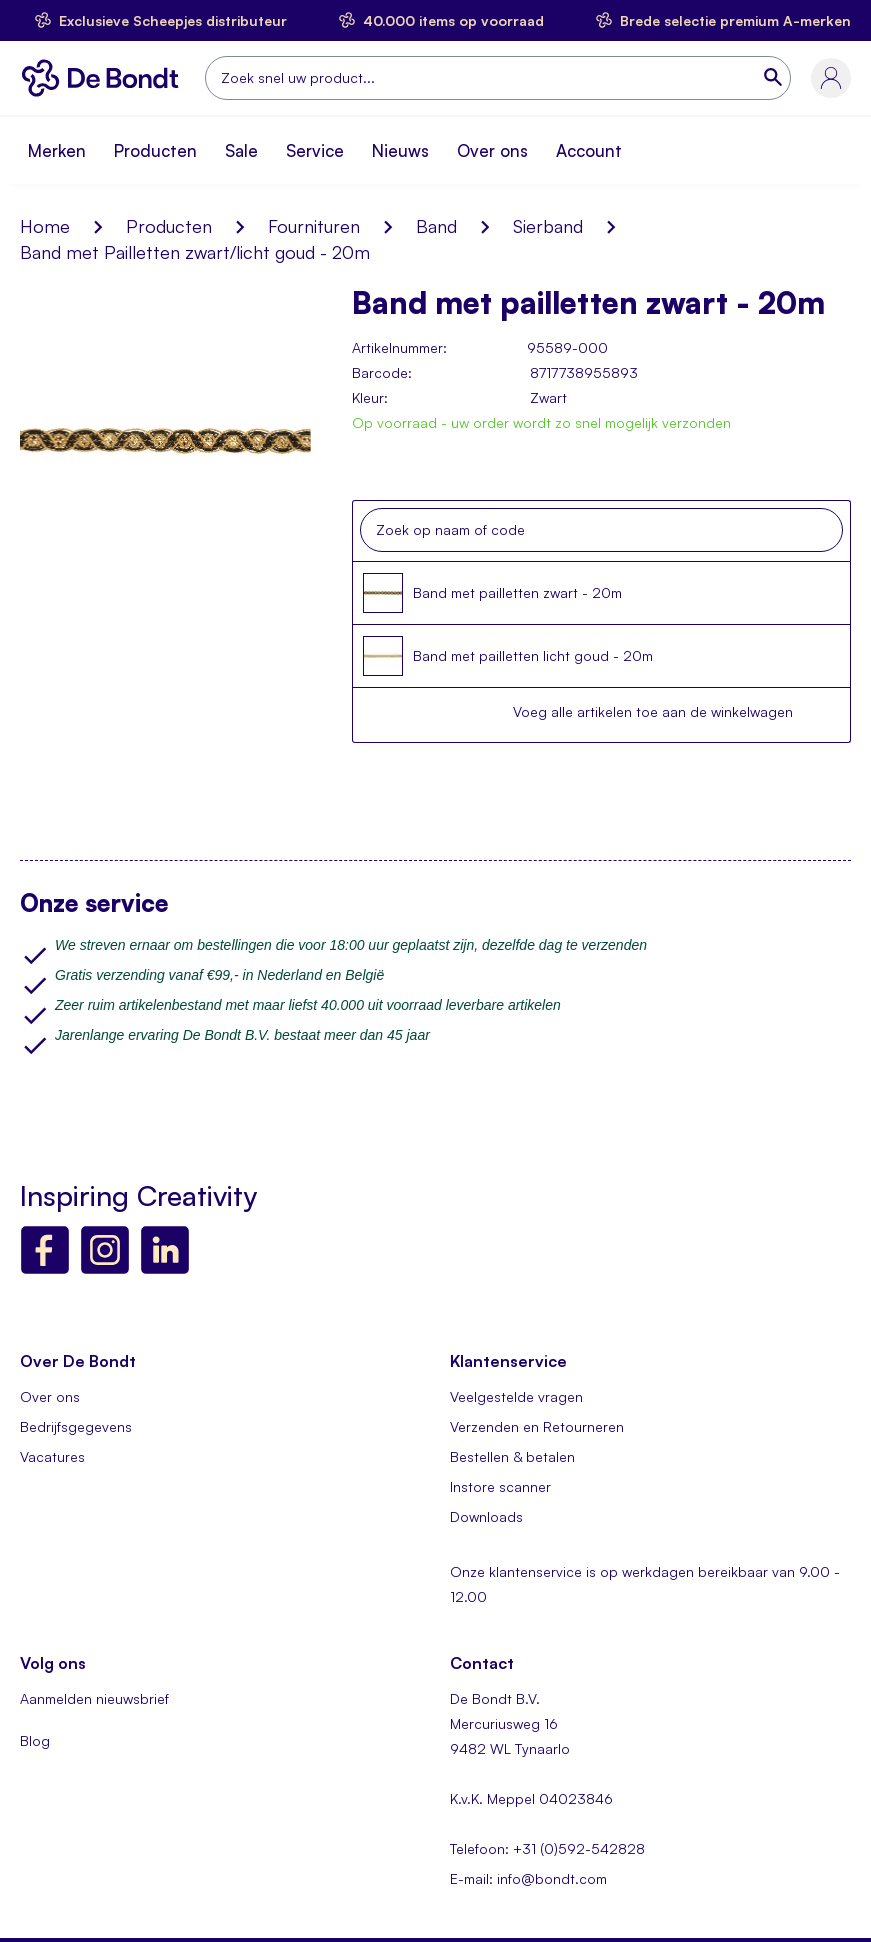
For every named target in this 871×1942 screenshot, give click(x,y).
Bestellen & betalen (512, 1456)
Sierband (548, 226)
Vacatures (52, 1456)
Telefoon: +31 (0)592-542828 (547, 1848)
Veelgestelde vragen (516, 1396)
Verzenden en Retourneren (537, 1426)
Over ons (492, 150)
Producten (155, 150)
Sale (241, 150)
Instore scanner (500, 1486)
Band (436, 226)
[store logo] (105, 78)
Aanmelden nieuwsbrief (94, 1698)
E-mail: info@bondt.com (528, 1878)
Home (45, 226)
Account (589, 150)
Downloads (486, 1516)
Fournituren (314, 226)
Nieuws (400, 150)
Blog (35, 1740)
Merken (57, 150)
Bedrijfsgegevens (76, 1426)
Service (315, 150)
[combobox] (498, 78)
